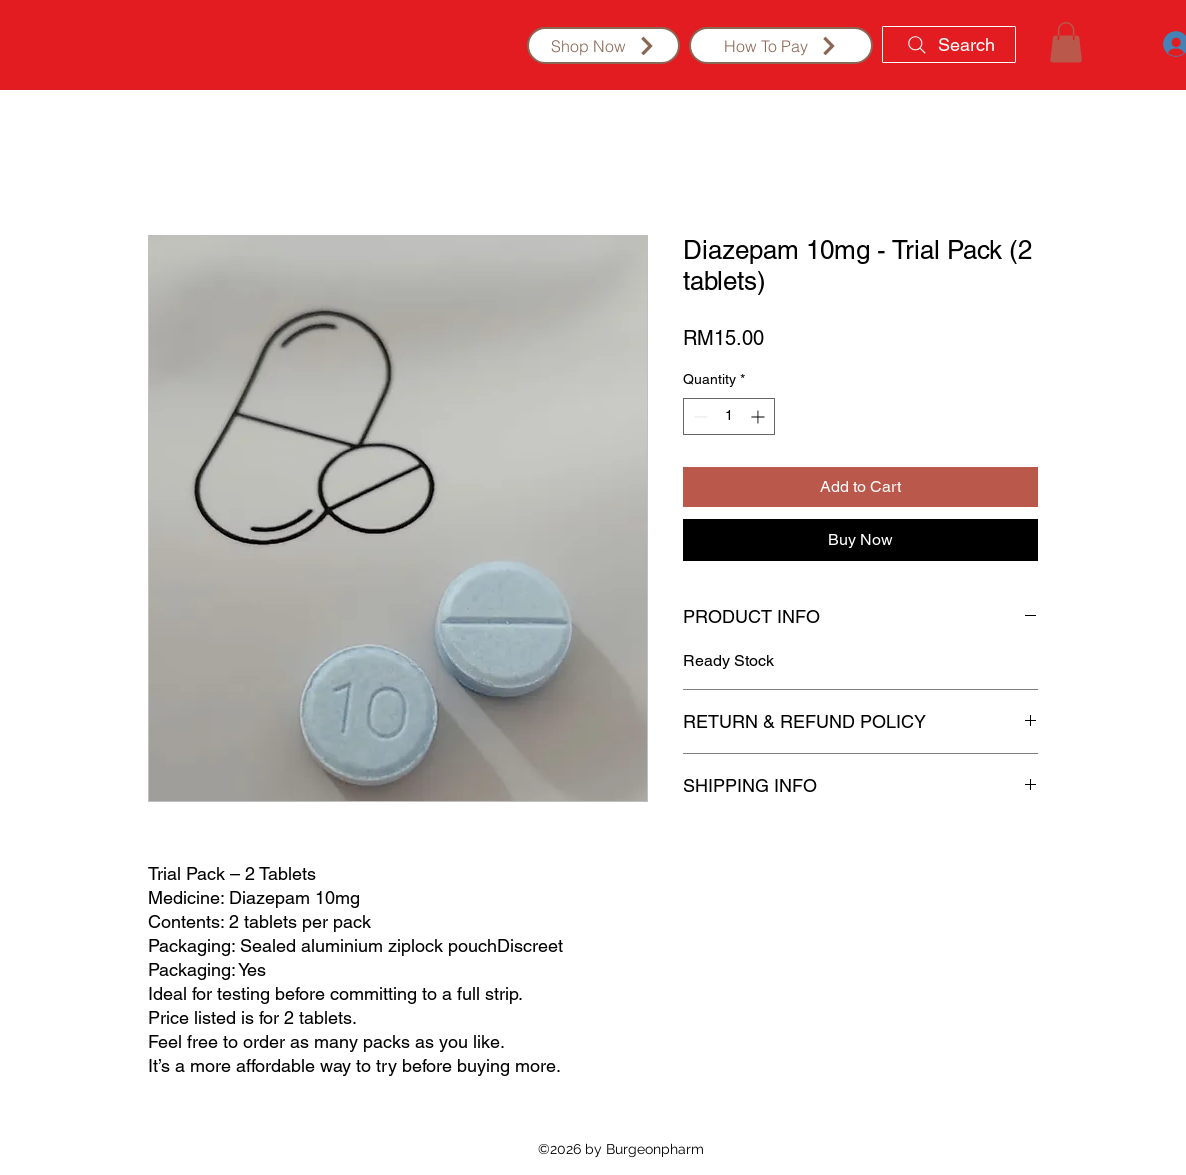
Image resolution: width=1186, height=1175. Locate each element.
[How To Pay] (781, 45)
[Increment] (759, 416)
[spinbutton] (729, 416)
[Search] (949, 44)
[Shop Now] (603, 45)
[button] (1066, 42)
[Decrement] (698, 416)
